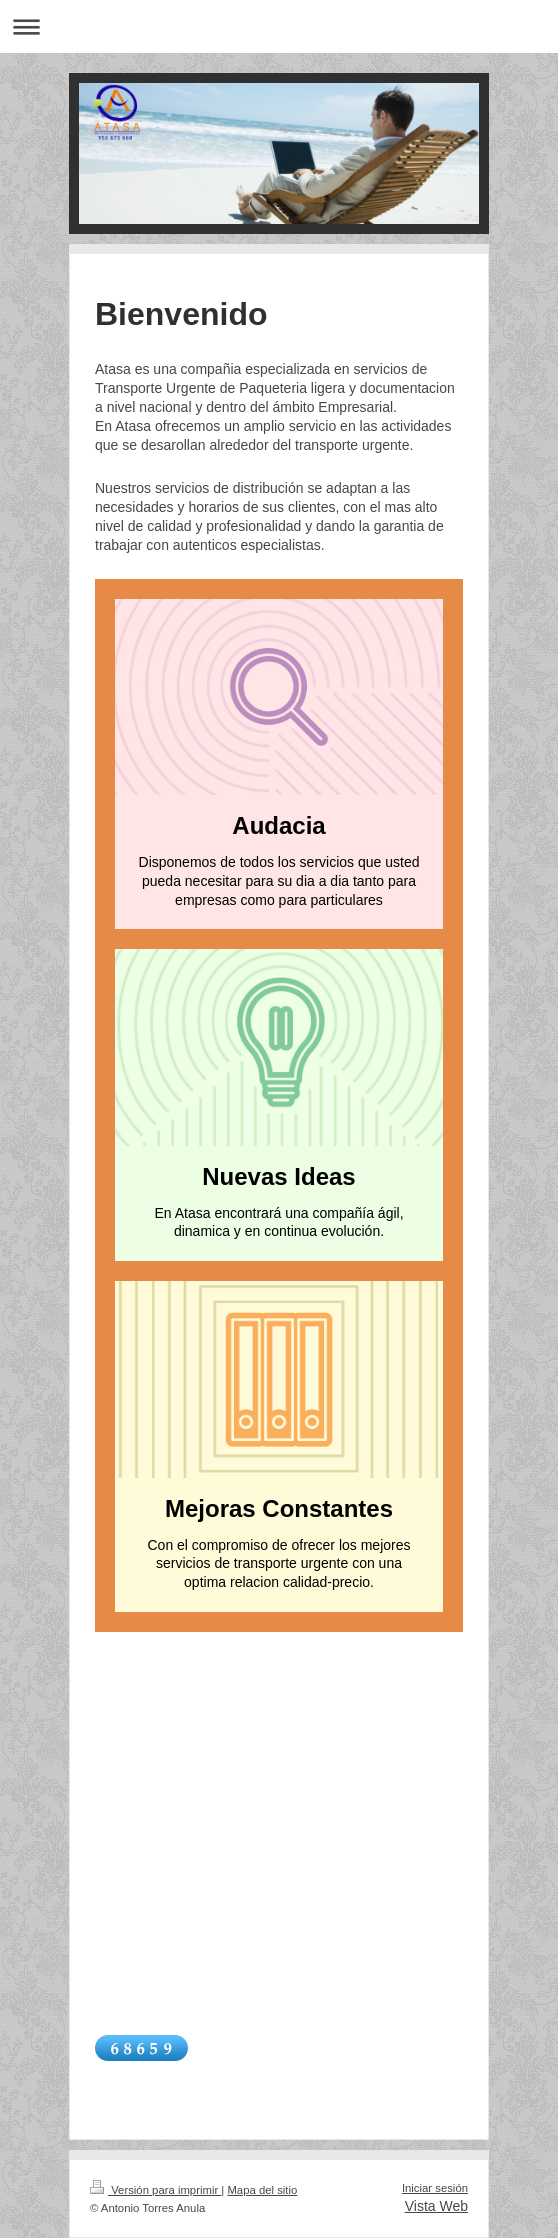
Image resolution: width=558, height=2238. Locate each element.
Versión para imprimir (155, 2190)
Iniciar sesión (435, 2188)
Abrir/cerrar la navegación (279, 26)
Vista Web (436, 2206)
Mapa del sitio (262, 2190)
